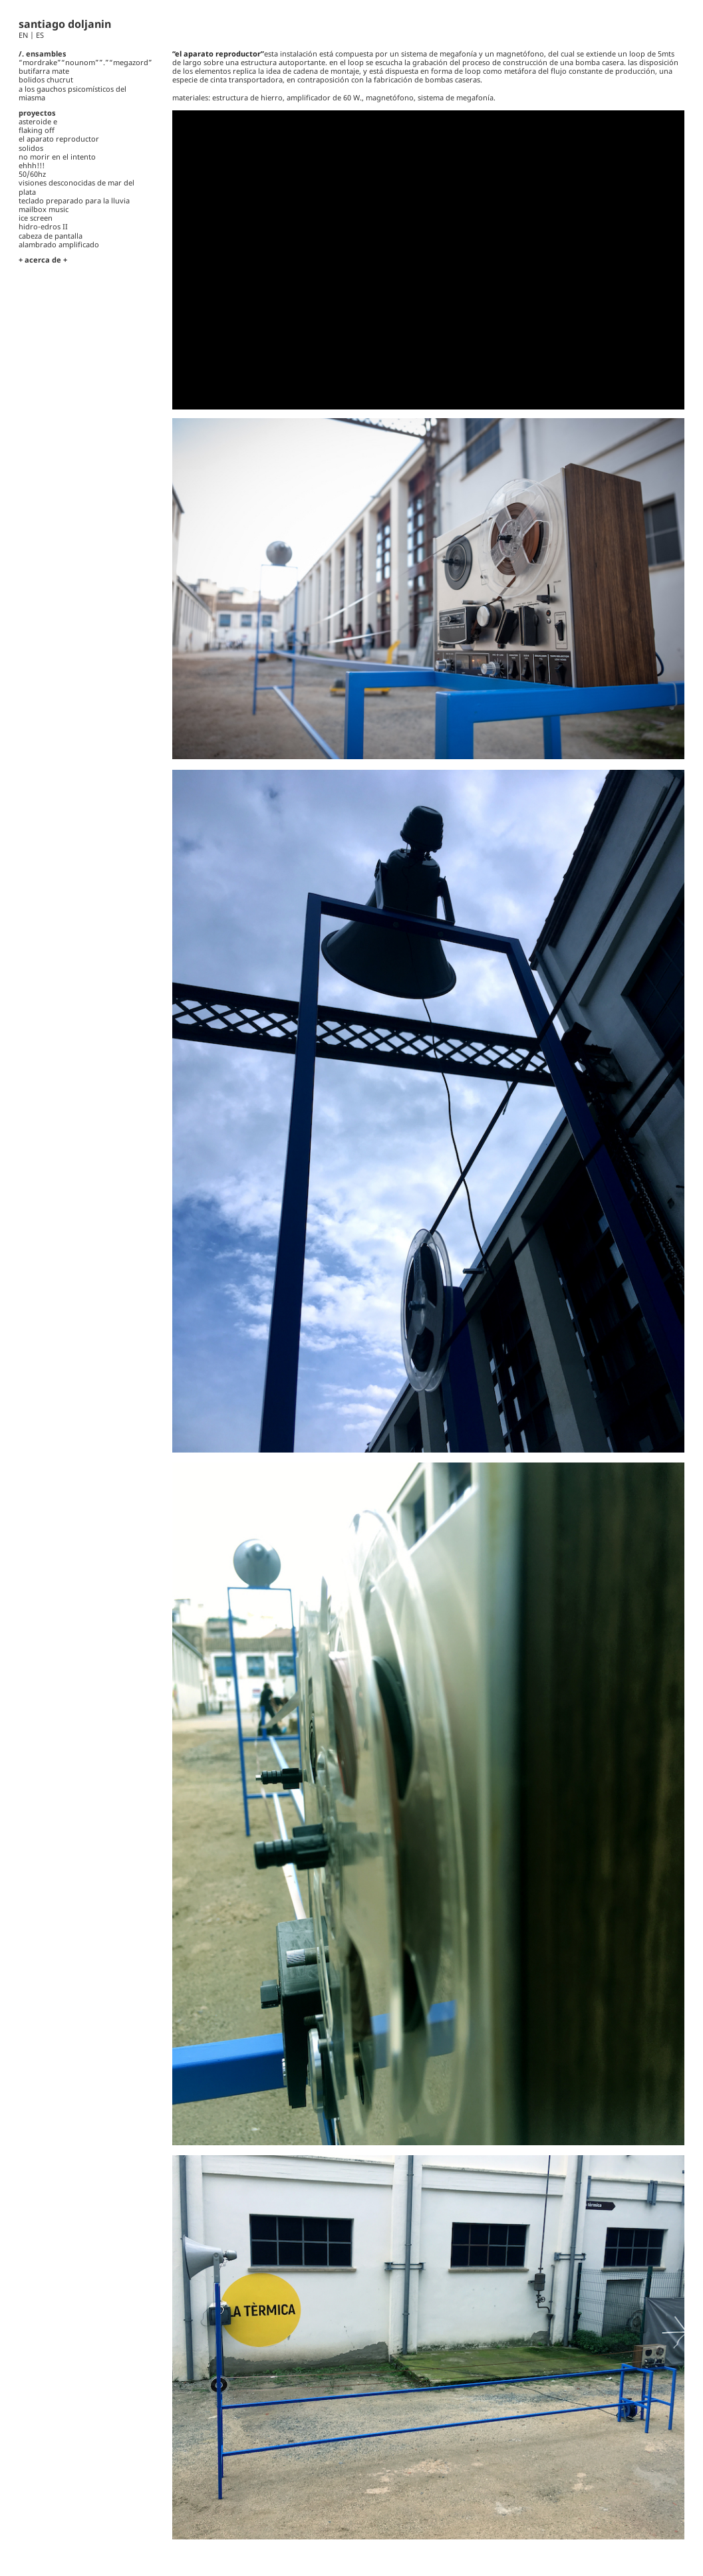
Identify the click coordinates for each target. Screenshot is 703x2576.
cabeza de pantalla (50, 236)
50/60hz (32, 174)
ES (40, 35)
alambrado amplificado (59, 244)
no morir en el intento (57, 157)
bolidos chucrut (46, 79)
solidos (31, 148)
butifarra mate (44, 71)
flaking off (37, 130)
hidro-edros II (43, 226)
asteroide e (38, 121)
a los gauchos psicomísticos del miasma (72, 93)
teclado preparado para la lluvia (74, 200)
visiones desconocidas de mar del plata (76, 186)
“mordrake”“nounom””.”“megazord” (85, 62)
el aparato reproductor (59, 139)
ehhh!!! (32, 165)
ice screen (36, 218)
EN (24, 35)
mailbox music (44, 209)
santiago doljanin (65, 24)
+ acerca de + (43, 260)
